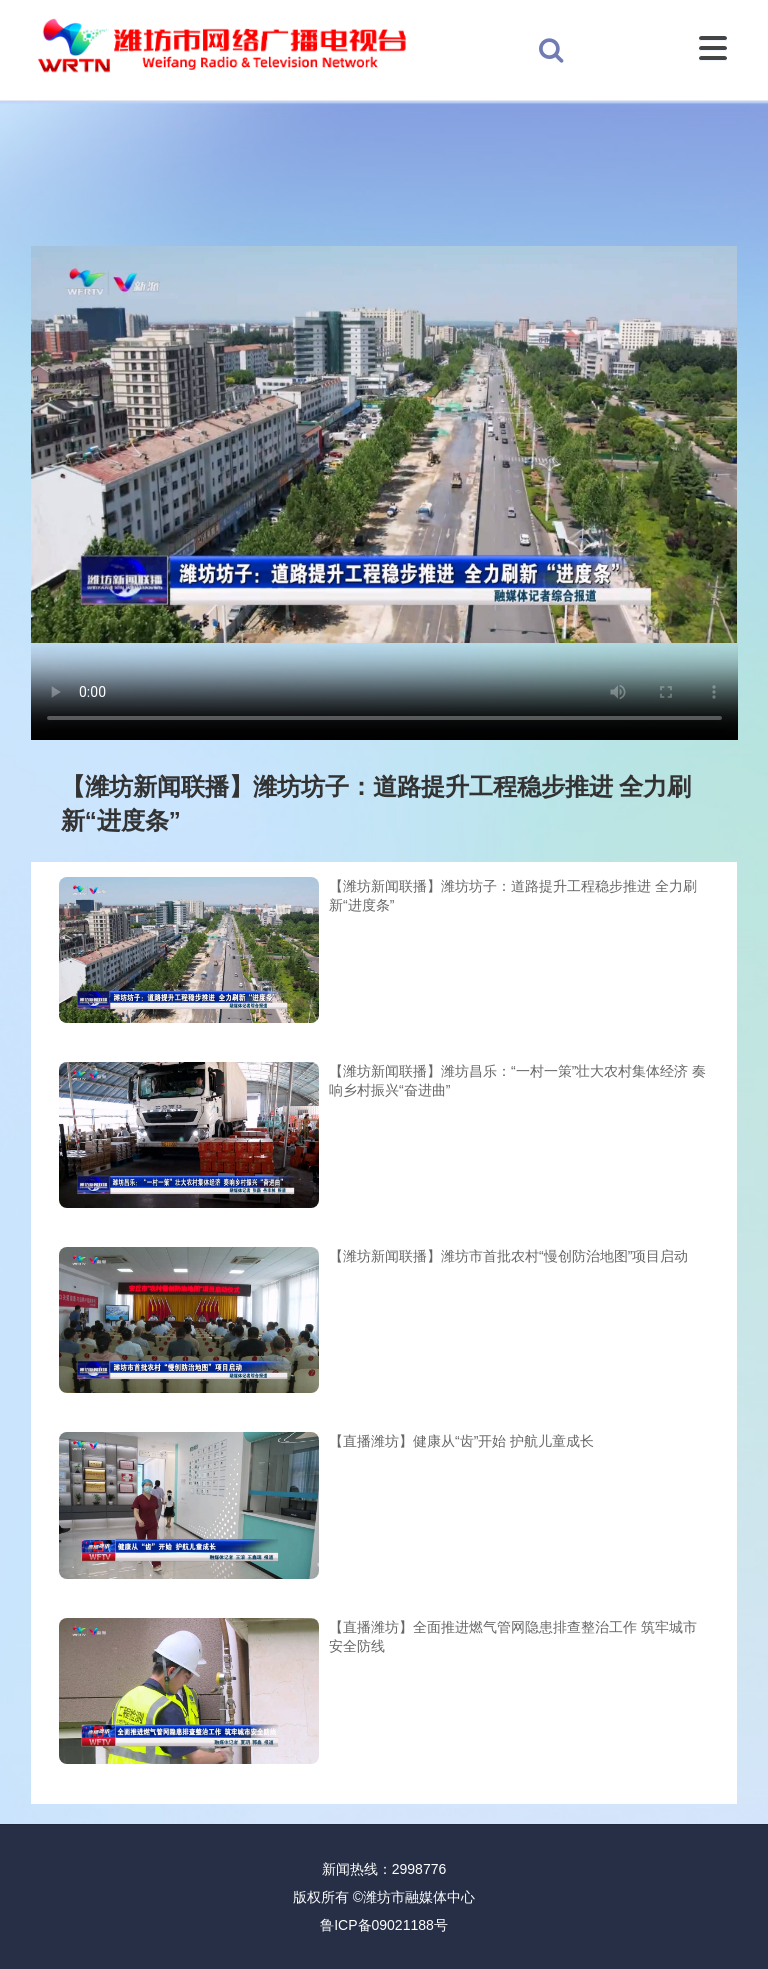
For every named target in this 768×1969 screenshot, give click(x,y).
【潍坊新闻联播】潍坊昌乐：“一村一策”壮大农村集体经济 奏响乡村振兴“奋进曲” (517, 1081)
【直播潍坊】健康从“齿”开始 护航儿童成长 (461, 1441)
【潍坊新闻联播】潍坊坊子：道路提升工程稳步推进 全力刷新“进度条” (513, 896)
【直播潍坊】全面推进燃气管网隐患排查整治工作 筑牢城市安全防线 (513, 1637)
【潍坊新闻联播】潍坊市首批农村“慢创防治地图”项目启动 (508, 1256)
